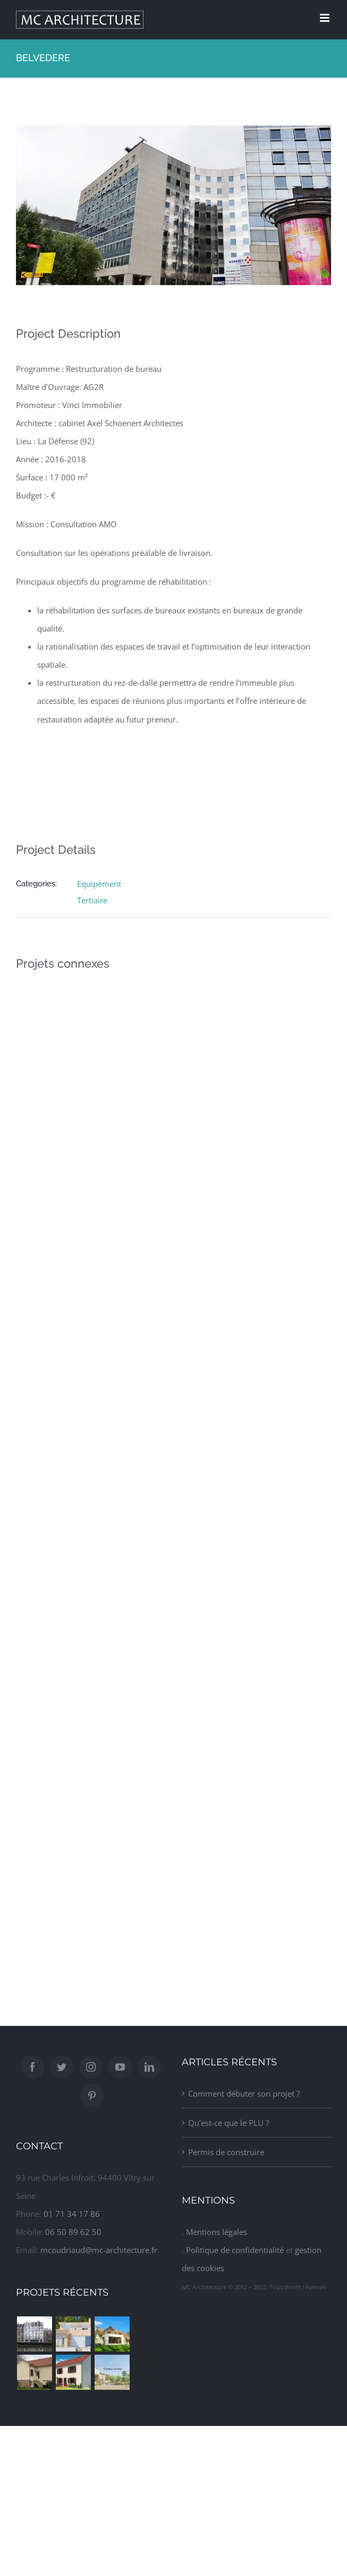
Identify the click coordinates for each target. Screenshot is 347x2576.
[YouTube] (120, 2067)
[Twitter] (61, 2067)
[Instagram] (91, 2067)
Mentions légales (216, 2231)
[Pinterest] (92, 2095)
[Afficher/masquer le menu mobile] (325, 17)
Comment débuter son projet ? (244, 2093)
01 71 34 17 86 (72, 2213)
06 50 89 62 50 (73, 2231)
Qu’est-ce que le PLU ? (228, 2122)
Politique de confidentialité (235, 2250)
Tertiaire (92, 900)
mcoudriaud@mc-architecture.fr (98, 2250)
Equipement (99, 883)
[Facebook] (32, 2067)
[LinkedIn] (149, 2067)
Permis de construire (226, 2152)
